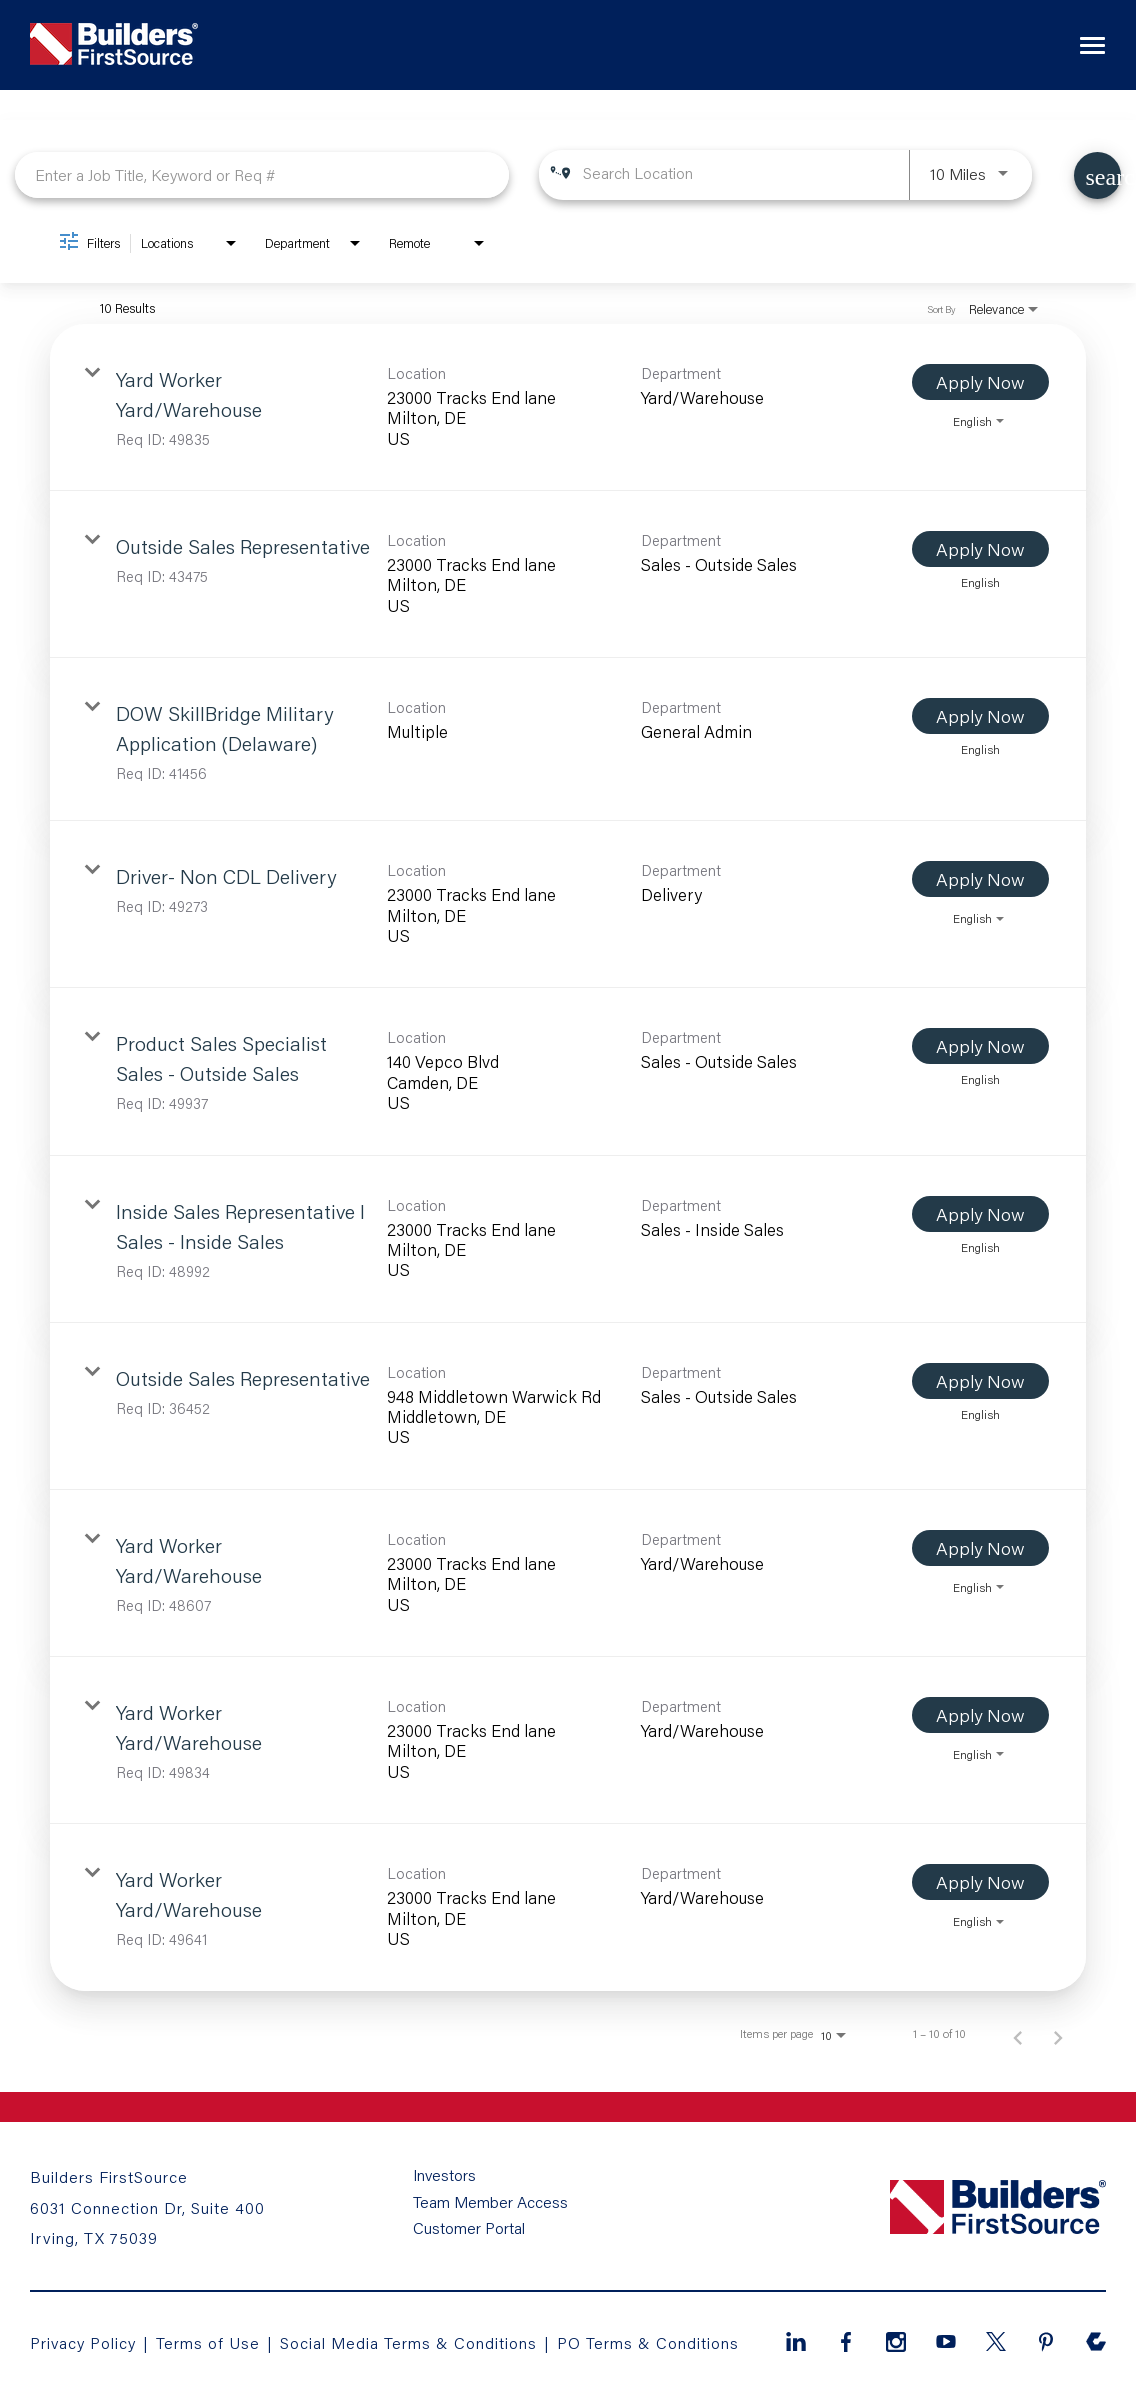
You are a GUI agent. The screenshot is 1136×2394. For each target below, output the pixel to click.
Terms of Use (211, 2342)
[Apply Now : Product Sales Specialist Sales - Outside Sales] (980, 1046)
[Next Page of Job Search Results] (1058, 2034)
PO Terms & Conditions (649, 2342)
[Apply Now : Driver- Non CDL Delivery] (980, 879)
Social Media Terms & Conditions (409, 2342)
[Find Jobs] (1097, 175)
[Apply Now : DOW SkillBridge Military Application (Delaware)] (980, 716)
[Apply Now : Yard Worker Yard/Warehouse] (980, 382)
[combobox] (262, 174)
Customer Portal (469, 2229)
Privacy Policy (83, 2342)
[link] (568, 407)
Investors (445, 2177)
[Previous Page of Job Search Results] (1018, 2034)
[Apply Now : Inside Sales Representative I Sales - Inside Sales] (980, 1214)
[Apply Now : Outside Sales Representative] (980, 549)
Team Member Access (490, 2203)
